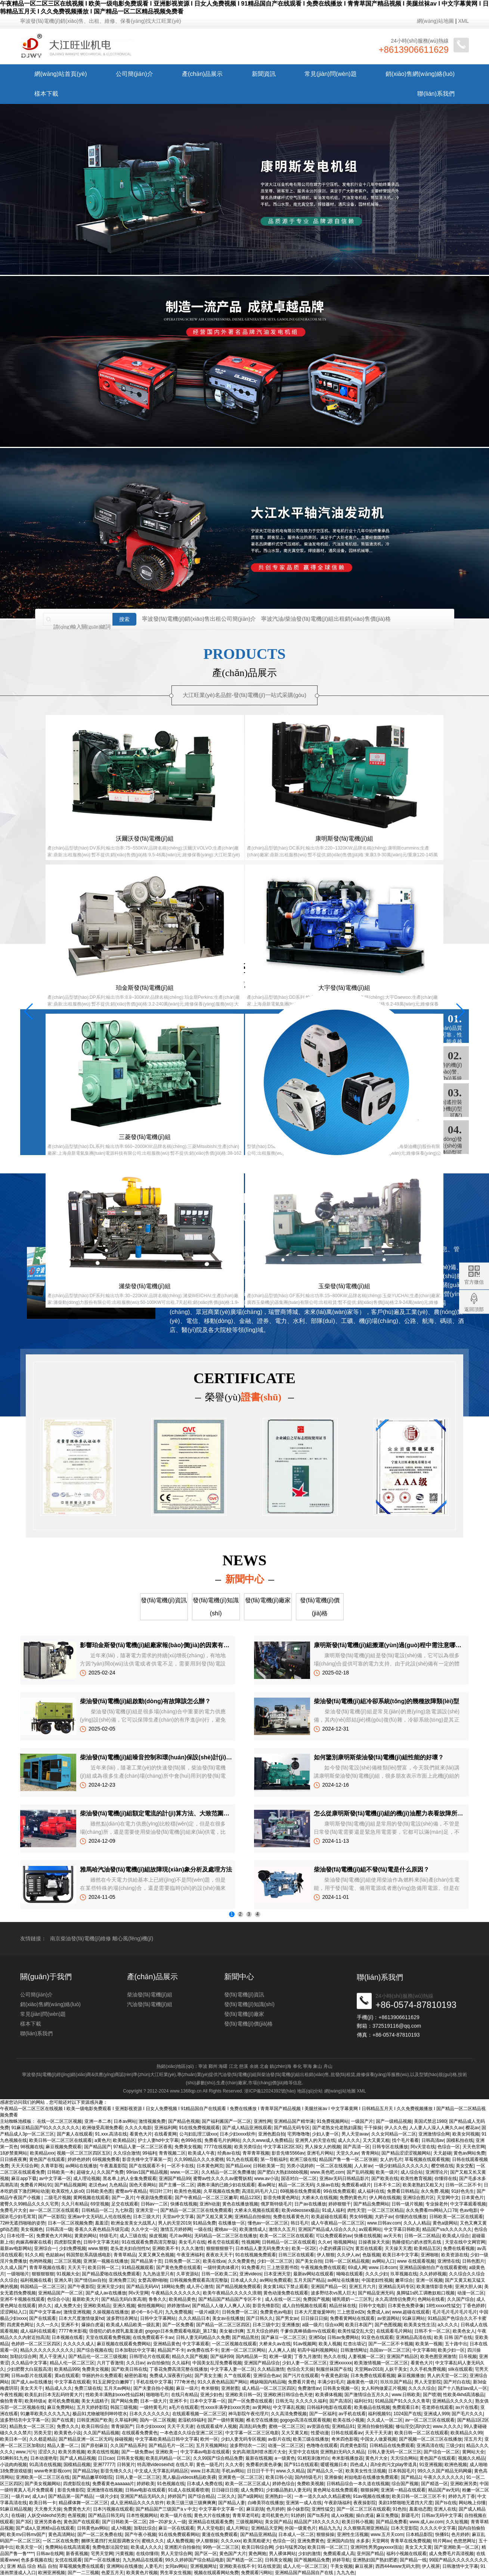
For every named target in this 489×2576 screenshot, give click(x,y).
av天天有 (393, 2235)
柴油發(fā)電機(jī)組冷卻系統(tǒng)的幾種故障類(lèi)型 (386, 1744)
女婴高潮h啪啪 (152, 2280)
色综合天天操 (300, 2369)
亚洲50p (317, 2337)
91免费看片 (253, 2267)
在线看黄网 (165, 2134)
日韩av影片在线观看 (31, 2375)
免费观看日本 (405, 2407)
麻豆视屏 (364, 2566)
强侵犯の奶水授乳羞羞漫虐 (116, 2331)
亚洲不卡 (70, 2324)
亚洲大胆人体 (468, 2286)
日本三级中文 (266, 2324)
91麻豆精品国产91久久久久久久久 (45, 2127)
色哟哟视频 (40, 2261)
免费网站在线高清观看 (67, 2547)
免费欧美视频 (310, 2483)
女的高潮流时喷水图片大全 (259, 2451)
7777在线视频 (218, 2146)
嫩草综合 (404, 2280)
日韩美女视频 (130, 2458)
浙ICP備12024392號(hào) (269, 2091)
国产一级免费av (137, 2451)
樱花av (472, 2127)
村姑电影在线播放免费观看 (371, 2477)
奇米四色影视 (344, 2439)
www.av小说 (266, 2178)
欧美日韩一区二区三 (327, 2547)
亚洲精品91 (343, 2426)
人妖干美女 (396, 2369)
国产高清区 (340, 2401)
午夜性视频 (11, 2394)
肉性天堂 (356, 2210)
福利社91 (363, 2401)
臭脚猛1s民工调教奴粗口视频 (425, 2293)
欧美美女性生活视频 (366, 2471)
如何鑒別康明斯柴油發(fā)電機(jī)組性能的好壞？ (379, 1800)
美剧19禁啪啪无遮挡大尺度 (405, 2502)
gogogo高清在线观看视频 (305, 2420)
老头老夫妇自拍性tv (129, 2248)
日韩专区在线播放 (390, 2146)
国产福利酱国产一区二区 (226, 2121)
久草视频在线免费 (221, 2191)
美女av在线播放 (228, 2318)
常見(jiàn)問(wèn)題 (330, 74)
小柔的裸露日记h (336, 2248)
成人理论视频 (86, 2178)
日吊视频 (468, 2356)
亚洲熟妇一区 (278, 2496)
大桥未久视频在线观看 (256, 2210)
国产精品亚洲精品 (258, 2534)
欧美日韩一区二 (103, 2267)
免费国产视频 (316, 2299)
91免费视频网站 (333, 2121)
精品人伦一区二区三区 (72, 2362)
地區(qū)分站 (310, 2091)
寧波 (202, 2066)
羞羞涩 (101, 2223)
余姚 (254, 2066)
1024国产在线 (407, 2413)
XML (463, 21)
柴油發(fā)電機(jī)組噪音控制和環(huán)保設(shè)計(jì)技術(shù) (156, 1800)
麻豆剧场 (255, 2509)
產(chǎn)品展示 (202, 74)
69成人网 (357, 2267)
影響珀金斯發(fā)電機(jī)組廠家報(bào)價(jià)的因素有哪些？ (156, 1688)
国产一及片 (123, 2197)
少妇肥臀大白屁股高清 (29, 2369)
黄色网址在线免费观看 (335, 2490)
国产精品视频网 (70, 2184)
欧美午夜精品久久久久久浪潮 (232, 2293)
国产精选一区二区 (244, 2560)
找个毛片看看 (405, 2140)
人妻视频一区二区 (366, 2356)
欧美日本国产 (358, 2324)
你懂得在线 (445, 2178)
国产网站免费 (124, 2401)
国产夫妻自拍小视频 (153, 2388)
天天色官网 (473, 2146)
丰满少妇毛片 (331, 2382)
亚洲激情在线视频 (105, 2490)
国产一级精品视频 (394, 2121)
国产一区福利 (322, 2413)
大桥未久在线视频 (319, 2197)
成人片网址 (237, 2528)
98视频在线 (31, 2146)
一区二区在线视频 (334, 2165)
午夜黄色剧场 (334, 2375)
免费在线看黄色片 (291, 2216)
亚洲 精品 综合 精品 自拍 (31, 2566)
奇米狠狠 (210, 2388)
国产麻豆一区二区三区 (283, 2337)
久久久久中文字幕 (438, 2528)
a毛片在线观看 (183, 2407)
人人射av (363, 2165)
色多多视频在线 (36, 2560)
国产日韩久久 (259, 2318)
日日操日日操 (314, 2318)
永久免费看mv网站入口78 (431, 2210)
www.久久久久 (447, 2426)
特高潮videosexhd (155, 2464)
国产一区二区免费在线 (99, 2534)
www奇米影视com (52, 2471)
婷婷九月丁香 (461, 2496)
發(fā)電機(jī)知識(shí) (249, 2036)
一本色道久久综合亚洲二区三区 (191, 2432)
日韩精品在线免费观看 (391, 2445)
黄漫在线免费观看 (220, 2534)
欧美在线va (214, 2261)
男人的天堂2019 (174, 2223)
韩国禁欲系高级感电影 (88, 2254)
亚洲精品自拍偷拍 (252, 2216)
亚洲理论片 (436, 2172)
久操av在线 (327, 2184)
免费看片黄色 (301, 2382)
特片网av (442, 2540)
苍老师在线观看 (437, 2407)
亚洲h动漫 (209, 2204)
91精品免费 (204, 2223)
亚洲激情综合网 (434, 2134)
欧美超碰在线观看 (329, 2216)
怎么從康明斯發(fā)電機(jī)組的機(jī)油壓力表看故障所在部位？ (390, 1856)
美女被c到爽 (231, 2331)
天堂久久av (347, 2153)
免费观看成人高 (339, 2553)
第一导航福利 (273, 2159)
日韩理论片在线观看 (149, 2356)
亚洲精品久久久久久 (452, 2401)
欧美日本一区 (13, 2439)
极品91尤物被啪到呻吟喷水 (99, 2413)
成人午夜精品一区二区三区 (338, 2223)
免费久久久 (68, 2426)
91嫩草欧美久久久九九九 (45, 2413)
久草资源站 (187, 2273)
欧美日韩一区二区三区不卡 (419, 2496)
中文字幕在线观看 (72, 2382)
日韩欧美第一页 (268, 2165)
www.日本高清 (205, 2471)
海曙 (223, 2066)
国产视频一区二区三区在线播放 (430, 2439)
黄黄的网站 (85, 2235)
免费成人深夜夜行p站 (170, 2375)
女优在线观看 (68, 2560)
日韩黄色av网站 (93, 2528)
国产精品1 (411, 2477)
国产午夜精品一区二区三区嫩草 (206, 2197)
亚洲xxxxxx (340, 2362)
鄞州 (212, 2066)
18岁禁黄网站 (13, 2153)
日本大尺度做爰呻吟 (314, 2312)
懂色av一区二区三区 (268, 2223)
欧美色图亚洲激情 (438, 2356)
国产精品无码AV (142, 2286)
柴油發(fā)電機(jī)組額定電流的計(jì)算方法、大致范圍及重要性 (156, 1856)
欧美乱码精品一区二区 (168, 2458)
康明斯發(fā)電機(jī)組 (191, 856)
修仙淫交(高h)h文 (413, 2426)
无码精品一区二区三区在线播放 (225, 2235)
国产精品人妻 (231, 2502)
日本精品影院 (419, 2534)
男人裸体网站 (282, 2553)
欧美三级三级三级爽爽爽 (191, 2502)
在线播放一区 (231, 2223)
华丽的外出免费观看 (102, 2375)
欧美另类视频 (71, 2451)
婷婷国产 (177, 2496)
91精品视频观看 (138, 2267)
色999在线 (191, 2140)
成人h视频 (121, 2528)
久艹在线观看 (237, 2375)
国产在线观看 (42, 2318)
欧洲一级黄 (280, 2356)
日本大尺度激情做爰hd (81, 2318)
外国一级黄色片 (300, 2528)
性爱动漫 (320, 2432)
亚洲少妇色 (211, 2394)
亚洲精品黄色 (166, 2343)
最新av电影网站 (16, 2248)
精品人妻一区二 (62, 2445)
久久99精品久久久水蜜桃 (199, 2159)
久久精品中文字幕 (29, 2362)
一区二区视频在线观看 (234, 2343)
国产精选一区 (434, 2483)
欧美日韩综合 (94, 2426)
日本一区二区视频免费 (70, 2223)
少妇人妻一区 (325, 2134)
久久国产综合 (460, 2299)
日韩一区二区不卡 (463, 2184)
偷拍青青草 (11, 2401)
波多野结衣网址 (122, 2318)
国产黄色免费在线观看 (178, 2267)
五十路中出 (456, 2343)
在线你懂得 (147, 2553)
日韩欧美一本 (60, 2172)
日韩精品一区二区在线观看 (289, 2242)
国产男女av (287, 2318)
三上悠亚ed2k (351, 2312)
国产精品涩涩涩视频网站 (406, 2153)
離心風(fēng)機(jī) (132, 1953)
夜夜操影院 (364, 2502)
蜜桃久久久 (153, 2540)
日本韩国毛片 (401, 2471)
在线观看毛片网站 (394, 2331)
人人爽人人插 (281, 2350)
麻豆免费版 (387, 2515)
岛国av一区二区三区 (389, 2350)
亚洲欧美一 (166, 2451)
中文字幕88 (423, 2350)
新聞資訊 (264, 74)
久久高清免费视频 (289, 2413)
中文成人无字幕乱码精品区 (161, 2471)
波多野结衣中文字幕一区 (24, 2420)
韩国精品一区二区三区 (42, 2286)
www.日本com (383, 2267)
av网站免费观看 (275, 2280)
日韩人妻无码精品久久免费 (203, 2337)
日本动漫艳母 (43, 2458)
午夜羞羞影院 (113, 2165)
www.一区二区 (184, 2172)
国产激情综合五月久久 (366, 2394)
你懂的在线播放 (411, 2216)
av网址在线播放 (343, 2280)
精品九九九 (330, 2528)
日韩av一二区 (154, 2204)
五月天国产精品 (309, 2280)
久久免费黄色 (241, 2261)
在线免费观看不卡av (153, 2337)
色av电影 (468, 2210)
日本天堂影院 (404, 2528)
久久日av (135, 2362)
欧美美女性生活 (419, 2324)
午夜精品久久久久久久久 (176, 2293)
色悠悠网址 (465, 2540)
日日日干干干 (260, 2471)
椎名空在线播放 (262, 2420)
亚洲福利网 (165, 2127)
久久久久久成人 (79, 2343)
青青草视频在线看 (47, 2267)
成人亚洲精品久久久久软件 (137, 2502)
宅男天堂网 (102, 2553)
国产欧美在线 (384, 2178)
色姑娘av (55, 2254)
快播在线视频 (183, 2204)
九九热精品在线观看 (143, 2560)
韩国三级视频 (123, 2407)
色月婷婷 (275, 2509)
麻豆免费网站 (60, 2407)
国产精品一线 (413, 2560)
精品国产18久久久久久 (316, 2521)
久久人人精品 (416, 2223)
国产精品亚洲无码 (376, 2293)
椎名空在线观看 (223, 2242)
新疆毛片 (410, 2515)
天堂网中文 (448, 2197)
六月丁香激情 (110, 2362)
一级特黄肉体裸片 (221, 2267)
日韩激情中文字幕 (460, 2566)
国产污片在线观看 (301, 2375)
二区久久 (226, 2496)
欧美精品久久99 (466, 2432)
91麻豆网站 (413, 2318)
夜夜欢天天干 (219, 2254)
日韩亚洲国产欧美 (94, 2420)
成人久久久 (349, 2140)
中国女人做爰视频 (378, 2439)
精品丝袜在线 (342, 2305)
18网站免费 (172, 2286)
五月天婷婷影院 (92, 2407)
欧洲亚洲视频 (51, 2572)
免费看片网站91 (36, 2184)
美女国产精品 (278, 2521)
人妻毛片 (154, 2566)
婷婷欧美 (146, 2483)
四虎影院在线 (76, 2483)
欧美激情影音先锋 (434, 2286)
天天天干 (77, 2267)
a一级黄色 (285, 2458)
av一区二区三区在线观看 (54, 2210)
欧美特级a (35, 2401)
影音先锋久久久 (116, 2471)
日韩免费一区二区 (182, 2261)
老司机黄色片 (274, 2515)
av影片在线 (279, 2439)
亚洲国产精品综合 (262, 2362)
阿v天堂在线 (423, 2146)
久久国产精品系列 (128, 2445)
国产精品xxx (238, 2165)
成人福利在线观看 (38, 2331)
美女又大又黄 (418, 2547)
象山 (317, 2066)
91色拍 (399, 2509)
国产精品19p (85, 2471)
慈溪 (243, 2066)
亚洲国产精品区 (402, 2356)
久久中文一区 (144, 2229)
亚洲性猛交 (323, 2509)
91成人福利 (333, 2210)
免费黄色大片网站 (54, 2235)
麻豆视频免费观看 (63, 2146)
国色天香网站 (142, 2184)
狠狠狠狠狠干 (219, 2248)
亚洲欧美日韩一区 (243, 2394)
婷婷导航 (341, 2560)
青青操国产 (122, 2426)
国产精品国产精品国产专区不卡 (230, 2299)
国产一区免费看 (178, 2324)
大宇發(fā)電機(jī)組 (406, 856)
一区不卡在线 (180, 2165)
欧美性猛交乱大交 (356, 2331)
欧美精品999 (67, 2369)
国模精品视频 (77, 2464)
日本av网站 (125, 2121)
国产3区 (24, 2521)
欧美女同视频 (465, 2134)
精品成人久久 (58, 2388)
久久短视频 (457, 2521)
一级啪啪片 (18, 2273)
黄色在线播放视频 (240, 2204)
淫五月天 (473, 2439)
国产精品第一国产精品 (70, 2496)
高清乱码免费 (252, 2426)
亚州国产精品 (370, 2553)
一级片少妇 (107, 2496)
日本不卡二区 (387, 2184)
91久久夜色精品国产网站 (222, 2382)
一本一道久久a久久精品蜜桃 (322, 2496)
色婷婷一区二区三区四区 (36, 2343)
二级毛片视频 (57, 2197)
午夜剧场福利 (337, 2502)
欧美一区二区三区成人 (247, 2483)
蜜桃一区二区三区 (286, 2426)
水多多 (362, 2540)
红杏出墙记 (354, 2343)
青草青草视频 (255, 2153)
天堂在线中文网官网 (465, 2242)
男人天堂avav (355, 2134)
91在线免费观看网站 (178, 2534)
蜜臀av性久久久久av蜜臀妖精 (222, 2178)
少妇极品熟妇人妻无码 (288, 2490)
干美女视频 (341, 2566)
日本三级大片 (146, 2216)
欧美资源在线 (454, 2254)
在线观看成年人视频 (216, 2426)
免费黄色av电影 (276, 2312)
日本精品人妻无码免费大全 (262, 2248)
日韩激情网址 (353, 2350)
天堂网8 (380, 2540)
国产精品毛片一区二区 (171, 2445)
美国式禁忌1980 (430, 2121)
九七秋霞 (124, 2210)
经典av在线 (228, 2153)
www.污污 (25, 2451)
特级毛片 (108, 2235)
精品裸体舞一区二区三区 (83, 2502)
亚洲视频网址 (203, 2566)
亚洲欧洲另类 (463, 2483)
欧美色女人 (464, 2331)
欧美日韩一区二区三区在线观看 (60, 2140)
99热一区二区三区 (221, 2547)
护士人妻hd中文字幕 (158, 2140)
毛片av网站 (180, 2235)
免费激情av (309, 2388)
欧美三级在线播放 (311, 2439)
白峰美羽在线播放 (266, 2502)
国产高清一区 (356, 2146)
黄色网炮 (257, 2553)
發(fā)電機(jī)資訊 (164, 1600)
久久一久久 (47, 2324)
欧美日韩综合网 (257, 2547)
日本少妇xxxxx (150, 2426)
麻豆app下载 (24, 2178)
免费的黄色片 (353, 2197)
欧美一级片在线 (176, 2515)
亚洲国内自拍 (340, 2540)
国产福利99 (221, 2356)
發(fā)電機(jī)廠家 (268, 1600)
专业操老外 (436, 2204)
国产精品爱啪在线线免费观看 (111, 2273)
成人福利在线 (371, 2191)
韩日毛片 (300, 2223)
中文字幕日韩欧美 (402, 2229)
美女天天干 (31, 2388)
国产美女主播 (208, 2375)
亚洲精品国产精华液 (294, 2121)
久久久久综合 (421, 2388)
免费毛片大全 (13, 2210)
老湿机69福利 (191, 2420)
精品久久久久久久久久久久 (47, 2350)
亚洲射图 (230, 2388)
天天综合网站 (403, 2458)
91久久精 (34, 2254)
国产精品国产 (97, 2146)
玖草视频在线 (403, 2273)
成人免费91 (252, 2490)
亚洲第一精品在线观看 (403, 2490)
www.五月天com (387, 2534)
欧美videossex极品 (300, 2210)
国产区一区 (206, 2553)
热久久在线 (335, 2356)
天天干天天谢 (180, 2426)
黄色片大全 (376, 2458)
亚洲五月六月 (362, 2286)
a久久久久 (447, 2324)
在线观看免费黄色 (140, 2432)
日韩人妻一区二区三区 (137, 2477)
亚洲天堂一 (147, 2210)
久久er (324, 2242)
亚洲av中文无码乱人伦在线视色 (99, 2216)
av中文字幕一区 (55, 2178)
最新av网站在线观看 (313, 2273)
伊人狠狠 (326, 2254)
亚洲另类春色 (47, 2521)
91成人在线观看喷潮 (188, 2490)
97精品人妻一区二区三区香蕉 (142, 2146)
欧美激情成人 (252, 2229)
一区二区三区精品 (385, 2210)
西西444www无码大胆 (397, 2566)
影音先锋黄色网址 (281, 2197)
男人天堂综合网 (176, 2553)
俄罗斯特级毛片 (276, 2204)
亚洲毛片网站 (320, 2153)
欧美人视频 (330, 2343)
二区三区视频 (67, 2261)
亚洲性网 (263, 2121)
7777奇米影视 (73, 2331)
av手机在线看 (352, 2413)
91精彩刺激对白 (313, 2458)
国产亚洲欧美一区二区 (456, 2547)
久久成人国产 (13, 2267)
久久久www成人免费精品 (267, 2140)
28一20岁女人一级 (167, 2521)
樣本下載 (46, 93)
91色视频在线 (170, 2483)
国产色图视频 (388, 2324)
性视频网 (251, 2242)
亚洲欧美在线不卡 (237, 2566)
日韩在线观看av (347, 2432)
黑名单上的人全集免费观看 (130, 2178)
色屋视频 (77, 2515)
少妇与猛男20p (290, 2547)
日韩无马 (284, 2401)
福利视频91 (379, 2413)
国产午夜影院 (81, 2286)
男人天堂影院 (427, 2382)
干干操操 (373, 2127)
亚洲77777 (103, 2464)
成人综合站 (411, 2172)
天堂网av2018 (369, 2369)
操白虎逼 (365, 2515)
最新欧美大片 (85, 2299)
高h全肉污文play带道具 (393, 2464)
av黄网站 (262, 2407)
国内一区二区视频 (158, 2420)
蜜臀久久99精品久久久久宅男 (29, 2204)
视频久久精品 (471, 2458)
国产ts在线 (445, 2502)
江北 (233, 2066)
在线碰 (18, 2515)
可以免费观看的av (334, 2235)
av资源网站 (388, 2318)
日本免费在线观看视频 (372, 2375)
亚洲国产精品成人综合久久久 (327, 2229)
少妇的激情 (309, 2553)
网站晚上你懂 (472, 2502)
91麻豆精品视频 (16, 2509)
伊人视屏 (431, 2566)
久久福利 (181, 2362)
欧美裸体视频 (328, 2394)
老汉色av (98, 2184)
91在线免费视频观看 (199, 2127)
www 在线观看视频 (416, 2261)
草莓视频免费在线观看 (81, 2566)
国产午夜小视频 (140, 2534)
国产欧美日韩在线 (129, 2369)
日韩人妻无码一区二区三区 (394, 2451)
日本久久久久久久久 (149, 2413)
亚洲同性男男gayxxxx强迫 (376, 2547)
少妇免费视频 (72, 2248)
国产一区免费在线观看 (250, 2401)
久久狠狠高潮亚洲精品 (365, 2528)
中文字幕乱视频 (288, 2407)
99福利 (149, 2153)
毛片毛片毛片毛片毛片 (454, 2312)
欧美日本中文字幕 (400, 2254)
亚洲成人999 (436, 2413)
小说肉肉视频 (13, 2464)
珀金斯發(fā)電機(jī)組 (298, 856)
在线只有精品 (184, 2394)
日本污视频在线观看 (113, 2509)
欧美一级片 (387, 2172)
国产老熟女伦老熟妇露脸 (337, 2127)
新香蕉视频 (77, 2553)
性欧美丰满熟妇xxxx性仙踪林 (115, 2394)
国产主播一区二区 (177, 2184)
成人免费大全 (67, 2305)
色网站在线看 (431, 2299)
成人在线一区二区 (283, 2299)
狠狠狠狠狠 (43, 2273)
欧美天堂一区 (29, 2547)
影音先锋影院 (266, 2305)
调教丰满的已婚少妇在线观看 (226, 2184)
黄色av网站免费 (469, 2153)
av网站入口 (383, 2261)
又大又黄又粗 (376, 2140)
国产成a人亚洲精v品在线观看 (45, 2528)
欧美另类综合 (247, 2146)
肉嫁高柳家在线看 (34, 2242)
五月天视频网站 (211, 2445)
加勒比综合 (145, 2528)
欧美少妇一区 (451, 2350)
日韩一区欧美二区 (219, 2273)
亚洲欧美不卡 (165, 2248)
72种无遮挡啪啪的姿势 (22, 2223)
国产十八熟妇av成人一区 (463, 2388)
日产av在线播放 (310, 2204)
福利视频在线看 (36, 2280)
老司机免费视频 (63, 2401)
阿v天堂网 (139, 2293)
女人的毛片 (391, 2159)
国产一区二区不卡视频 (390, 2343)
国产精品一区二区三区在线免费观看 (196, 2210)
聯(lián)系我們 (436, 93)
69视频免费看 (106, 2159)
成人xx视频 (342, 2515)
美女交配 (465, 2165)
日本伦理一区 (20, 2235)
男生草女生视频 (175, 2572)
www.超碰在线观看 (411, 2312)
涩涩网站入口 (13, 2312)
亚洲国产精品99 (175, 2178)
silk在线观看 (460, 2369)
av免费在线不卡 (203, 2350)
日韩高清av (432, 2140)
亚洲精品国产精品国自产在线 (304, 2572)
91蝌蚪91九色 (14, 2458)
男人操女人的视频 (323, 2146)
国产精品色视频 (183, 2121)
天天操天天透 (398, 2248)
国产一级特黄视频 (226, 2420)
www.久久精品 (290, 2471)
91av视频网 (304, 2343)
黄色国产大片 (232, 2553)
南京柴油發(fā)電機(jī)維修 (80, 1953)
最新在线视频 (258, 2458)
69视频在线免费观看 (300, 2191)
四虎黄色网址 (20, 2324)
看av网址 (267, 2184)
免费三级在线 (87, 2388)
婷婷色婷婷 (79, 2159)
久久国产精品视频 (101, 2432)
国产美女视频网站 (43, 2483)
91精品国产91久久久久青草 (402, 2401)
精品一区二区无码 (296, 2184)
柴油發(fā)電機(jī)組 (149, 2018)
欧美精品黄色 (182, 2299)
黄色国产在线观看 (47, 2159)
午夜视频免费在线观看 (323, 2267)
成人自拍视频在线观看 (304, 2305)
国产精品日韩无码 (106, 2515)
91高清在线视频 (45, 2464)
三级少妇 (455, 2445)
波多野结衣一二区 (248, 2445)
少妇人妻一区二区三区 (304, 2362)
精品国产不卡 (171, 2350)
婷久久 (45, 2305)
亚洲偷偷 (333, 2477)
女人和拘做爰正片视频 (383, 2388)
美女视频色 (32, 2229)
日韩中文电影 (372, 2305)
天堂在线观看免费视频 (108, 2337)
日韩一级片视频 (407, 2204)
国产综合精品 (201, 2496)
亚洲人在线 (445, 2509)
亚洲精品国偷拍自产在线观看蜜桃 (433, 2267)
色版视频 (371, 2254)
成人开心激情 (199, 2286)
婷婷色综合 (283, 2483)
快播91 (442, 2534)
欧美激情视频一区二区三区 (381, 2362)
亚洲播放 (291, 2324)
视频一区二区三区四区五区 (84, 2153)
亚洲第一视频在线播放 (105, 2261)
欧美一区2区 (304, 2248)
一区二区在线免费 (60, 2540)
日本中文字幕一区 (208, 2401)
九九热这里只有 (158, 2273)
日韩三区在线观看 (296, 2254)
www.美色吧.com (327, 2172)
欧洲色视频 (456, 2464)
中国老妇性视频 (377, 2280)
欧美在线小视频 (348, 2420)
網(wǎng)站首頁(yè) (60, 74)
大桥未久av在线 (275, 2343)
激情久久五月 (282, 2229)
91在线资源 (269, 2566)
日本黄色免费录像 (406, 2305)
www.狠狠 (98, 2248)
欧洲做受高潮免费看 (102, 2127)
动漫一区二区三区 (286, 2445)
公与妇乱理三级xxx (198, 2134)
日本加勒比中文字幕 (135, 2350)
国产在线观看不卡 (147, 2165)
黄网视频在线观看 (91, 2197)
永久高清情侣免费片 (395, 2299)
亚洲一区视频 (429, 2280)
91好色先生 (462, 2191)
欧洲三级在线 (303, 2159)
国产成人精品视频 (78, 2458)
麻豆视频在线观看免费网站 (124, 2343)
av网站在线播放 (81, 2165)
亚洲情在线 (448, 2261)
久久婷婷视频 (433, 2273)
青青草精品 (125, 2254)
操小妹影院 (298, 2509)
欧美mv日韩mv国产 (26, 2534)
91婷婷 (298, 2515)
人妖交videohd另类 (46, 2515)
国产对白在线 (456, 2382)
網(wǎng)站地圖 (435, 21)
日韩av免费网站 (343, 2337)
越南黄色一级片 (362, 2382)
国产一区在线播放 (102, 2560)
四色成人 (359, 2464)
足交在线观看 (124, 2204)
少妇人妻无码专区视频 (243, 2439)
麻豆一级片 (187, 2388)
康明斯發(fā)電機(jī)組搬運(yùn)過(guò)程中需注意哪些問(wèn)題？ (390, 1688)
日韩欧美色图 (99, 2191)
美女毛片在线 (192, 2242)
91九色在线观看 (242, 2159)
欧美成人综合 (455, 2235)
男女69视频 (360, 2216)
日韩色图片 (473, 2261)
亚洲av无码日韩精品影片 (344, 2178)
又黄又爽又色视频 (156, 2254)
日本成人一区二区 (296, 2534)
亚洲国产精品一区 (329, 2286)
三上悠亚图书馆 (282, 2267)
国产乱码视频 (360, 2172)
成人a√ (39, 2496)
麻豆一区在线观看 (176, 2528)
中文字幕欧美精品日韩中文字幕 (166, 2439)
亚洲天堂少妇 (110, 2286)
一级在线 (203, 2229)
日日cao (106, 2458)
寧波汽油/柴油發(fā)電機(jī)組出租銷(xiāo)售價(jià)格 (326, 628)
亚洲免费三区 (122, 2280)
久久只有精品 (74, 2204)
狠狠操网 (369, 2490)
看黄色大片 (141, 2134)
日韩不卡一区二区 (432, 2331)
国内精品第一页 (251, 2356)
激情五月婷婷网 (176, 2229)
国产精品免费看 (391, 2521)
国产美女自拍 (308, 2261)
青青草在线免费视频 (410, 2540)
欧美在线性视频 (103, 2451)
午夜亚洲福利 (190, 2254)
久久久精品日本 (194, 2318)
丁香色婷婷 (473, 2305)
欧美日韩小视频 (357, 2521)
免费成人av (378, 2312)
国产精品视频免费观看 (238, 2286)
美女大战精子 (94, 2401)
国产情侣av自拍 (90, 2280)
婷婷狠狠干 (339, 2204)
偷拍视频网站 (150, 2305)
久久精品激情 (270, 2369)
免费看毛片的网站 (222, 2140)
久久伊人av (348, 2254)
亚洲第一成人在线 (304, 2502)
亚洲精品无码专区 (396, 2286)
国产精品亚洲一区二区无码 (85, 2439)
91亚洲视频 (431, 2464)
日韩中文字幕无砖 (101, 2242)
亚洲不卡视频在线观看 (22, 2299)
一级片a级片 (207, 2312)
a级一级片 (312, 2324)
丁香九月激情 (307, 2356)
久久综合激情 (126, 2153)
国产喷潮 (432, 2394)
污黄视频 (124, 2553)
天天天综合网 (24, 2165)
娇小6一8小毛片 (147, 2312)
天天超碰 (442, 2153)
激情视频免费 (152, 2121)
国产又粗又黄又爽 (214, 2216)
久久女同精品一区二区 (393, 2134)
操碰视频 (124, 2439)
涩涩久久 (47, 2451)
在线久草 (185, 2464)
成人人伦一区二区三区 (305, 2566)
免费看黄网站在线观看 (352, 2318)
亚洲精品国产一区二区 (60, 2293)
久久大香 (234, 2464)
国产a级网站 (250, 2496)
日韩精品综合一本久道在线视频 (357, 2483)
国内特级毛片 (308, 2477)
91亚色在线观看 (377, 2337)
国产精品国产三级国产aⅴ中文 (166, 2509)
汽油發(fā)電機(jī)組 (149, 2027)
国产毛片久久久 (467, 2413)
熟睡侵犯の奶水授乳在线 (417, 2242)
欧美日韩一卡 (42, 2502)
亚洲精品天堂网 (266, 2528)
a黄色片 (103, 2140)
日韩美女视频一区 (341, 2388)
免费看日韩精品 (402, 2191)
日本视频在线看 (67, 2337)
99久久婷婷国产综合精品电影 (194, 2560)
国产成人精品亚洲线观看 (247, 2127)
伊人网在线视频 (384, 2197)
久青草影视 (52, 2165)
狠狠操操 (325, 2534)
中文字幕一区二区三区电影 (252, 2432)
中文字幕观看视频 (468, 2204)
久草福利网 (126, 2420)
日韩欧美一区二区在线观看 (456, 2216)
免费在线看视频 (458, 2248)
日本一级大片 (153, 2401)
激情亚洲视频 (77, 2312)
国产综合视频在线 (94, 2350)
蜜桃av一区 (225, 2229)
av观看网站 (370, 2229)
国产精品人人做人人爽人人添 (221, 2305)
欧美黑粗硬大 (256, 2540)
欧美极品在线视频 (372, 2407)
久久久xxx (231, 2540)
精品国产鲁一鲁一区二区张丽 (348, 2159)
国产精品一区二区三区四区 (223, 2324)
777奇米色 (184, 2382)
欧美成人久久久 (146, 2547)
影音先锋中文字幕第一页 (146, 2159)
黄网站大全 (473, 2451)
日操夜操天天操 (374, 2242)
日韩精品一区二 (97, 2210)
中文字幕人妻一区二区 (232, 2369)
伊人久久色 (395, 2127)
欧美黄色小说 (67, 2432)
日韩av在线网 (50, 2553)
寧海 (307, 2066)
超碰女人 (86, 2172)
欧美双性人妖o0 (67, 2191)
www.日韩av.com (384, 2223)
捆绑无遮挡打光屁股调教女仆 (110, 2540)
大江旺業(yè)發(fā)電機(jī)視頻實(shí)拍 (91, 1283)
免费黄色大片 (77, 2509)
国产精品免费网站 (371, 2204)
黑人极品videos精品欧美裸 (189, 2477)
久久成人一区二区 (385, 2420)
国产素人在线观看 (75, 2134)
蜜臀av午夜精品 (131, 2191)
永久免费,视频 (435, 2191)
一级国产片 (362, 2121)
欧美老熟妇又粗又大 (423, 2184)
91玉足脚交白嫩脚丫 (113, 2382)
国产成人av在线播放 (106, 2293)
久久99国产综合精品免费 (218, 2458)
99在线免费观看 (339, 2191)
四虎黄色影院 (353, 2445)
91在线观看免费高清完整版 (149, 2242)
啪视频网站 (345, 2242)
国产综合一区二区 (441, 2451)
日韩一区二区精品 (422, 2235)
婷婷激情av (178, 2305)
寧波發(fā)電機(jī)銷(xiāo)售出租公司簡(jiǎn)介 (199, 628)
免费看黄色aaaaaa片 (113, 2483)
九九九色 (346, 2572)
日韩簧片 (126, 2464)
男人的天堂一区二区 (447, 2375)
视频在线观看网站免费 (216, 2572)
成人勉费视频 (180, 2540)
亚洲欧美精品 (96, 2305)
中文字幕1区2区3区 (282, 2146)
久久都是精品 (42, 2439)
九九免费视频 (178, 2312)
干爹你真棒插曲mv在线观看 (307, 2331)
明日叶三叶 (160, 2191)
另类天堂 (43, 2432)
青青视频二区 (172, 2153)
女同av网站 (176, 2566)
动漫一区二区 (470, 2293)
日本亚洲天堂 (277, 2273)
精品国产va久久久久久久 (447, 2229)
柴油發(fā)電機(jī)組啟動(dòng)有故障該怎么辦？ (145, 1744)
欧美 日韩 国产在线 (453, 2337)
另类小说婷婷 (300, 2165)
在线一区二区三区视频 (59, 2121)
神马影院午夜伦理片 (248, 2413)
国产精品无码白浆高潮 (123, 2299)
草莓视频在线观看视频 (427, 2159)
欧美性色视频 (187, 2191)
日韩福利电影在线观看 (329, 2407)
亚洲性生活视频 (352, 2534)
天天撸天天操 (47, 2509)
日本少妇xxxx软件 (238, 2134)
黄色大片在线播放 (212, 2515)
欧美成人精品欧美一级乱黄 (133, 2324)
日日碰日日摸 (224, 2490)
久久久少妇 (376, 2273)
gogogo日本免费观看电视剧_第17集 (181, 2331)
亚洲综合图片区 (418, 2197)
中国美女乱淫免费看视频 (217, 2362)
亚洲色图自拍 (271, 2134)
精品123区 (250, 2197)
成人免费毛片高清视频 (451, 2553)
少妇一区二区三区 (275, 2261)
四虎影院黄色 (67, 2242)
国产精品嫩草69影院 (92, 2477)
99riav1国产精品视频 (147, 2172)
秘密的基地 (135, 2375)
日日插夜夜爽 (13, 2159)
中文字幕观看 (195, 2343)
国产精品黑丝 (245, 2337)
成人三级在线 (133, 2235)
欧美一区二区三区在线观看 (286, 2235)
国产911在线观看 (301, 2464)
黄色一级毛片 (209, 2464)
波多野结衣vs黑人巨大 (333, 2293)
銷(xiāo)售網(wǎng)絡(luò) (420, 74)
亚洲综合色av (267, 2375)
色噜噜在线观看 (322, 2445)
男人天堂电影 (210, 2528)
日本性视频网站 (142, 2515)
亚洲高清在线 (430, 2445)
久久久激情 (192, 2248)
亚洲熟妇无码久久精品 (342, 2451)
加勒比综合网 (23, 2356)
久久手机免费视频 (428, 2369)
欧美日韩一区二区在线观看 (421, 2432)
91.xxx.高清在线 (111, 2134)
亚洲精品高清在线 (413, 2337)
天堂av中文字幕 (178, 2216)
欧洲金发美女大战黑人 (133, 2223)
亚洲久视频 (124, 2305)
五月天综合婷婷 (262, 2331)
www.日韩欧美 (406, 2394)
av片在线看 (466, 2407)
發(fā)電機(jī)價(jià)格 (248, 2055)
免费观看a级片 (356, 2184)
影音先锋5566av (288, 2153)
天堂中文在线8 (303, 2451)
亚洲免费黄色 (310, 2540)
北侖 (264, 2066)
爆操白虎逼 (92, 2324)
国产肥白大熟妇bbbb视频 (282, 2172)
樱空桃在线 (442, 2165)
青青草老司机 (245, 2515)
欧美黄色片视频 (142, 2572)
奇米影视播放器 (347, 2458)
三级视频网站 (249, 2521)
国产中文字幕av (45, 2312)
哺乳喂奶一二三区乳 (352, 2299)
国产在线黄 (63, 2420)
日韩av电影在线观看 (145, 2490)
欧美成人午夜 (201, 2153)
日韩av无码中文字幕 (441, 2515)
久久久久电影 (138, 2127)
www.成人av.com (426, 2521)
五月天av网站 (117, 2388)
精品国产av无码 (444, 2490)
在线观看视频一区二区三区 (199, 2413)
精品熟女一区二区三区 (31, 2426)
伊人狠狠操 (207, 2540)
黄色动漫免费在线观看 (285, 2293)
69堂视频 (99, 2204)
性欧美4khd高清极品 (463, 2394)
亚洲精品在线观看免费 (210, 2521)
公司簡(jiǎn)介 (134, 74)
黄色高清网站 (61, 2534)
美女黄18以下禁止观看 (285, 2286)
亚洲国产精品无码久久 (142, 2496)
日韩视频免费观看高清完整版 (199, 2280)
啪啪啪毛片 (157, 2394)
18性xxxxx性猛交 (443, 2305)
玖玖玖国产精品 (396, 2382)
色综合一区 (448, 2146)
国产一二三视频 (83, 2572)
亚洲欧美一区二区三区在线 (42, 2477)
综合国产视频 (404, 2483)
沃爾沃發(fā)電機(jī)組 (83, 856)
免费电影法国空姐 (110, 2547)
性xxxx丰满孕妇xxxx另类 (225, 2407)
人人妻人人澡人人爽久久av (436, 2127)
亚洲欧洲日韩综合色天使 (288, 2394)
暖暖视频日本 (334, 2464)
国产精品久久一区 (325, 2471)
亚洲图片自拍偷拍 (182, 2547)
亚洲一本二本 (97, 2121)
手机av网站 (233, 2471)
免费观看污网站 (256, 2572)
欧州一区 (209, 2439)
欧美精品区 (124, 2140)
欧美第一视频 (428, 2343)
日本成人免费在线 (205, 2483)
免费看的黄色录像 (264, 2464)
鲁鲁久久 (158, 2299)
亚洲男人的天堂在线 (315, 2140)
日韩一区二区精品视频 (347, 2261)
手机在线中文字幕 (154, 2382)
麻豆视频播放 (410, 2375)
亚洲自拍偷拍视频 (375, 2426)
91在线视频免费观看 (255, 2254)
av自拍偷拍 (158, 2362)
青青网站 (370, 2153)
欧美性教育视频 (416, 2178)
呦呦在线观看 (349, 2273)
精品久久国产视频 (190, 2356)
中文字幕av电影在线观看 (205, 2451)
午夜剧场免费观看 (154, 2197)
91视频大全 (67, 2273)
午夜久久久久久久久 (444, 2477)
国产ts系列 (317, 2515)
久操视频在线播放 (111, 2312)
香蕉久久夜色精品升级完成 (102, 2229)
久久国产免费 (110, 2172)
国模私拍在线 (459, 2140)
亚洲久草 (63, 2280)
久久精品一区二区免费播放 (228, 2172)
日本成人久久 (243, 2280)
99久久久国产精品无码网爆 (445, 2471)
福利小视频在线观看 (406, 2553)
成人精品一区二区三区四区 (268, 2388)
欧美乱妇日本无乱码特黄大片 (54, 2394)
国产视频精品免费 (312, 2560)
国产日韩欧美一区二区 (124, 2521)
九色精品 (118, 2184)
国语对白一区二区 (299, 2178)
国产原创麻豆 (94, 2445)
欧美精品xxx (42, 2153)
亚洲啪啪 (430, 2254)
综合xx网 (334, 2324)
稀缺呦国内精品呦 (268, 2382)
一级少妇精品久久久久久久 (401, 2165)
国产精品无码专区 (292, 2127)
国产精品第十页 (146, 2261)
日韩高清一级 (59, 2229)
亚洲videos (250, 2273)
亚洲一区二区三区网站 (243, 2350)
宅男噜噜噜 (298, 2134)
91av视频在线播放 (371, 2496)
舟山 (328, 2066)
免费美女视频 (187, 2146)
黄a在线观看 (67, 2375)
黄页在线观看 (368, 2248)
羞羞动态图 (420, 2509)
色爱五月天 (112, 2572)
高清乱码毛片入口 (260, 2191)
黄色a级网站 (445, 2223)
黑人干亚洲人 (52, 2356)
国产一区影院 (51, 2216)
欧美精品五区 (427, 2248)
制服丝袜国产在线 (334, 2369)
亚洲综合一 (45, 2248)
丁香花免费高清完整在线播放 (178, 2369)
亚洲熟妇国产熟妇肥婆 (375, 2560)
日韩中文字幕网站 (158, 2318)
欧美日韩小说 (279, 2477)
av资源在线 (318, 2426)
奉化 (297, 2066)
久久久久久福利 (311, 2401)
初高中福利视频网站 (317, 2350)
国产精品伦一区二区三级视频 (97, 2356)
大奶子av (384, 2216)
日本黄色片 (472, 2197)
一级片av (20, 2496)
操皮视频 (158, 2235)
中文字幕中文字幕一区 (221, 2509)
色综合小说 (58, 2299)
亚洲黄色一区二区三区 (240, 2477)
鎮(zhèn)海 (280, 2066)
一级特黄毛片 (153, 2407)
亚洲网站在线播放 (124, 2566)
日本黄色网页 (209, 2165)
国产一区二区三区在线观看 (363, 2509)
